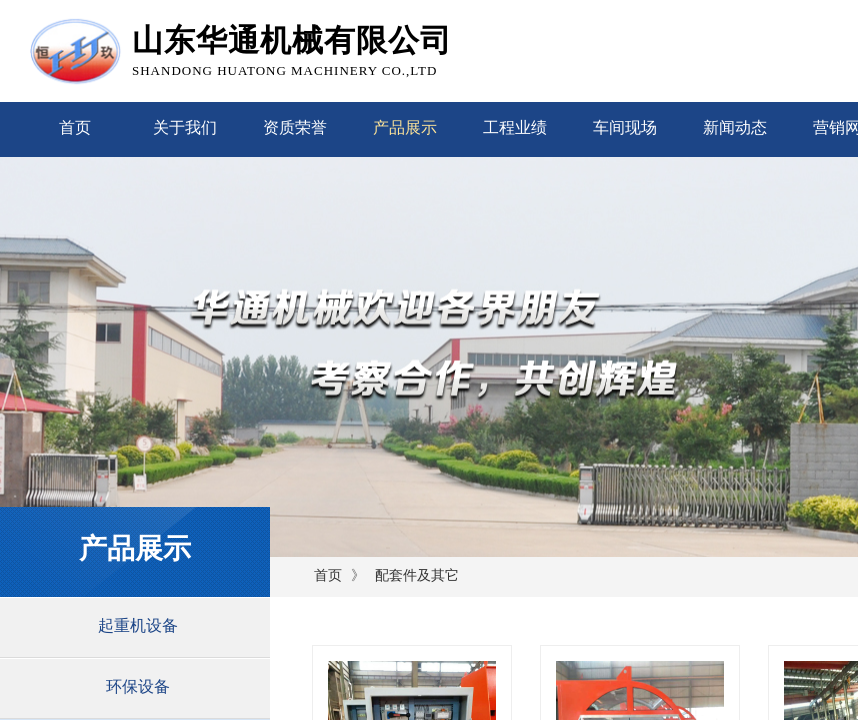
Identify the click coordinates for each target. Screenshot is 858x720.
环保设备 (138, 686)
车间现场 (625, 127)
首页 (75, 127)
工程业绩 (515, 127)
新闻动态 (735, 127)
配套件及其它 (417, 575)
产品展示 (405, 127)
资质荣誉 (295, 127)
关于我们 (185, 127)
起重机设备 (138, 625)
